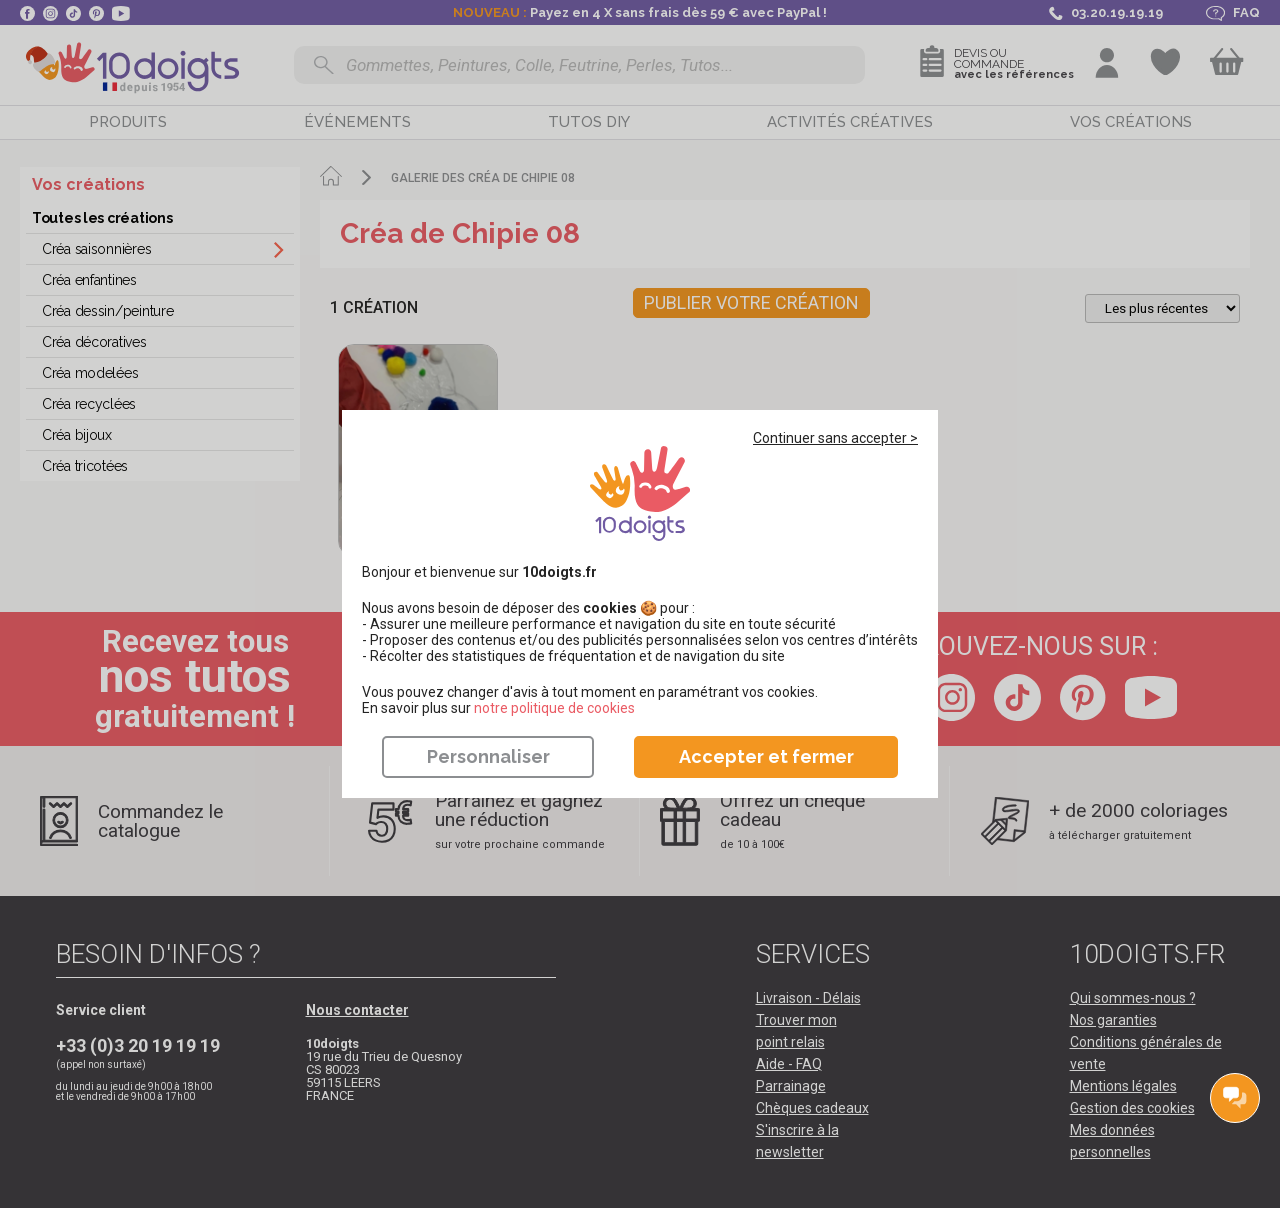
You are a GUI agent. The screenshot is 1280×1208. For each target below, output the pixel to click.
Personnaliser (488, 756)
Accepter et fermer (766, 756)
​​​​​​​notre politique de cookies (554, 708)
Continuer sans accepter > (835, 438)
